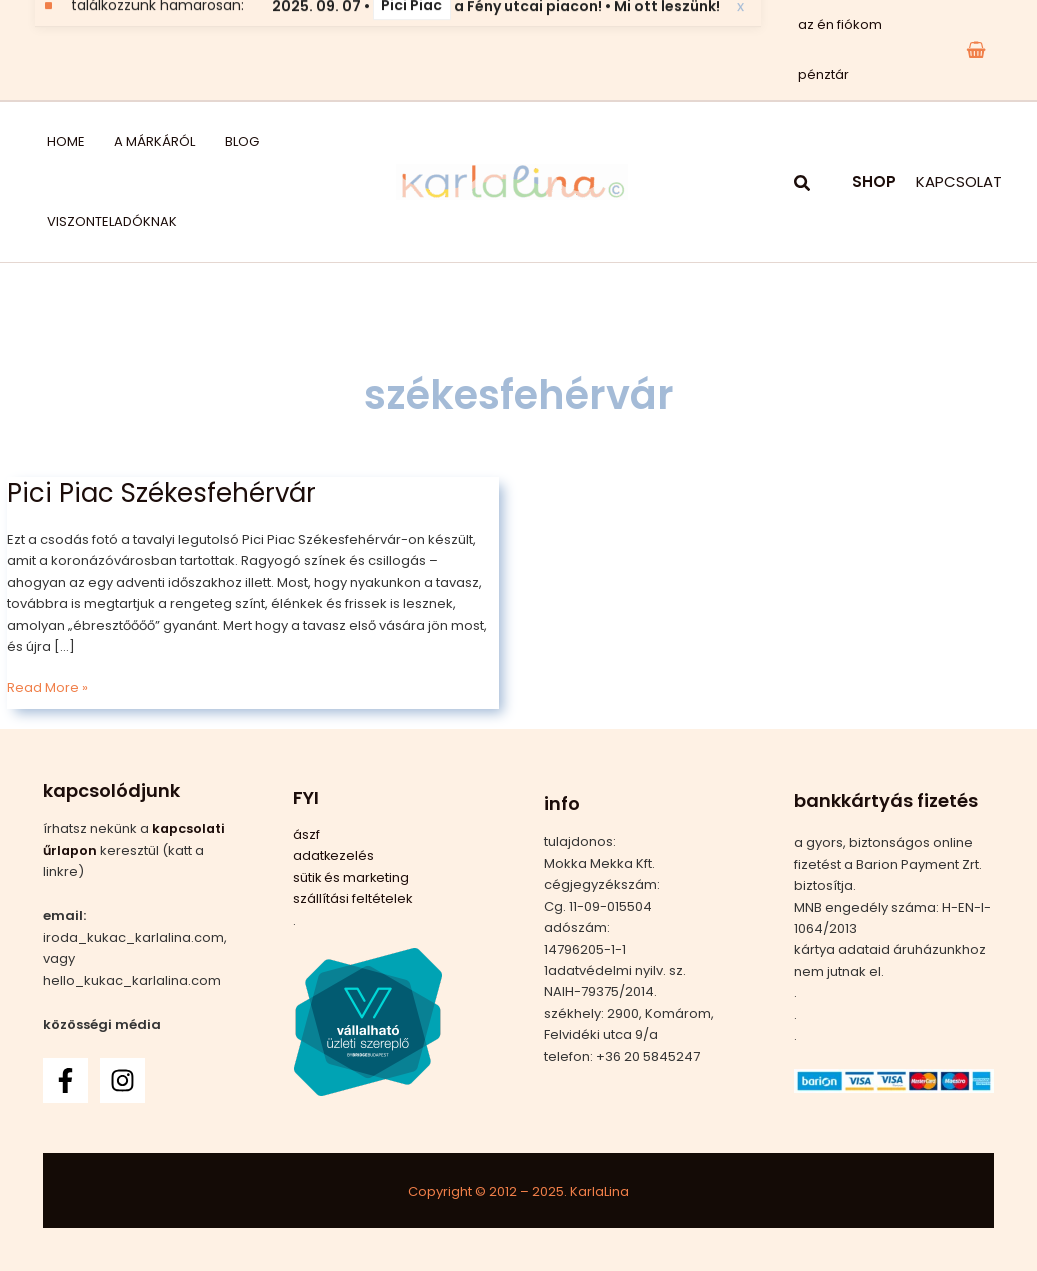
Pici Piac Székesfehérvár (162, 493)
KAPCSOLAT (959, 181)
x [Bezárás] (740, 49)
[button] (803, 185)
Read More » (47, 687)
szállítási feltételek (353, 898)
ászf (306, 834)
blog (201, 141)
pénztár (819, 74)
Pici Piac (411, 49)
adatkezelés (334, 855)
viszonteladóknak (100, 221)
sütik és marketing (352, 877)
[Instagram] (122, 1080)
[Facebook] (65, 1080)
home (54, 141)
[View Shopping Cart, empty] (976, 49)
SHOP (874, 181)
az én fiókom (836, 24)
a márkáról (128, 141)
